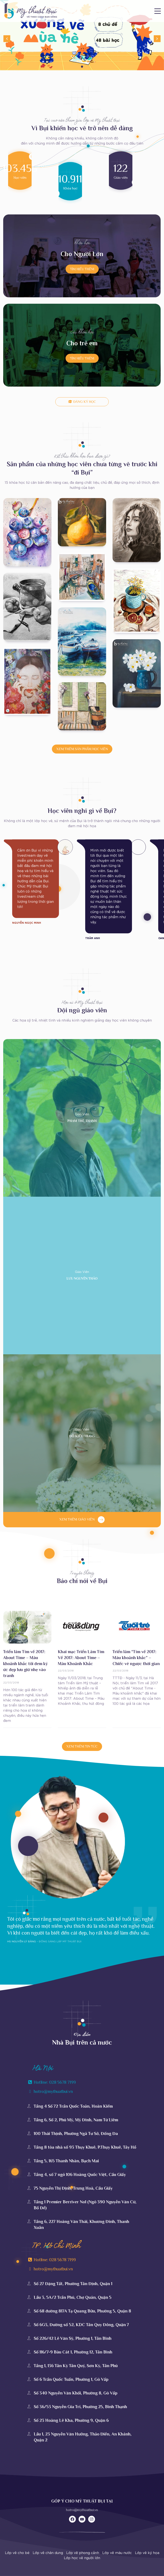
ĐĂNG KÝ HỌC (82, 402)
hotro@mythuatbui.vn (82, 2510)
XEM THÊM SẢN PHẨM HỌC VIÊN (82, 749)
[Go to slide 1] (82, 67)
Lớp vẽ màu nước (117, 2553)
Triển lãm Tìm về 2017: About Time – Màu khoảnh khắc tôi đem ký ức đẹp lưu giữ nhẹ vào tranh (25, 1663)
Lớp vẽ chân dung (48, 2553)
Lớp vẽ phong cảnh (82, 2553)
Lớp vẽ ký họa (147, 2553)
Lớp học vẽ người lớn (82, 2558)
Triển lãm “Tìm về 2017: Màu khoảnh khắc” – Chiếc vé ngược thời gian (136, 1657)
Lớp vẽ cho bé (17, 2553)
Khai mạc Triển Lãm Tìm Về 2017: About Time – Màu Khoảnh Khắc (81, 1657)
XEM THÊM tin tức (82, 1746)
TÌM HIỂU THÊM (82, 269)
